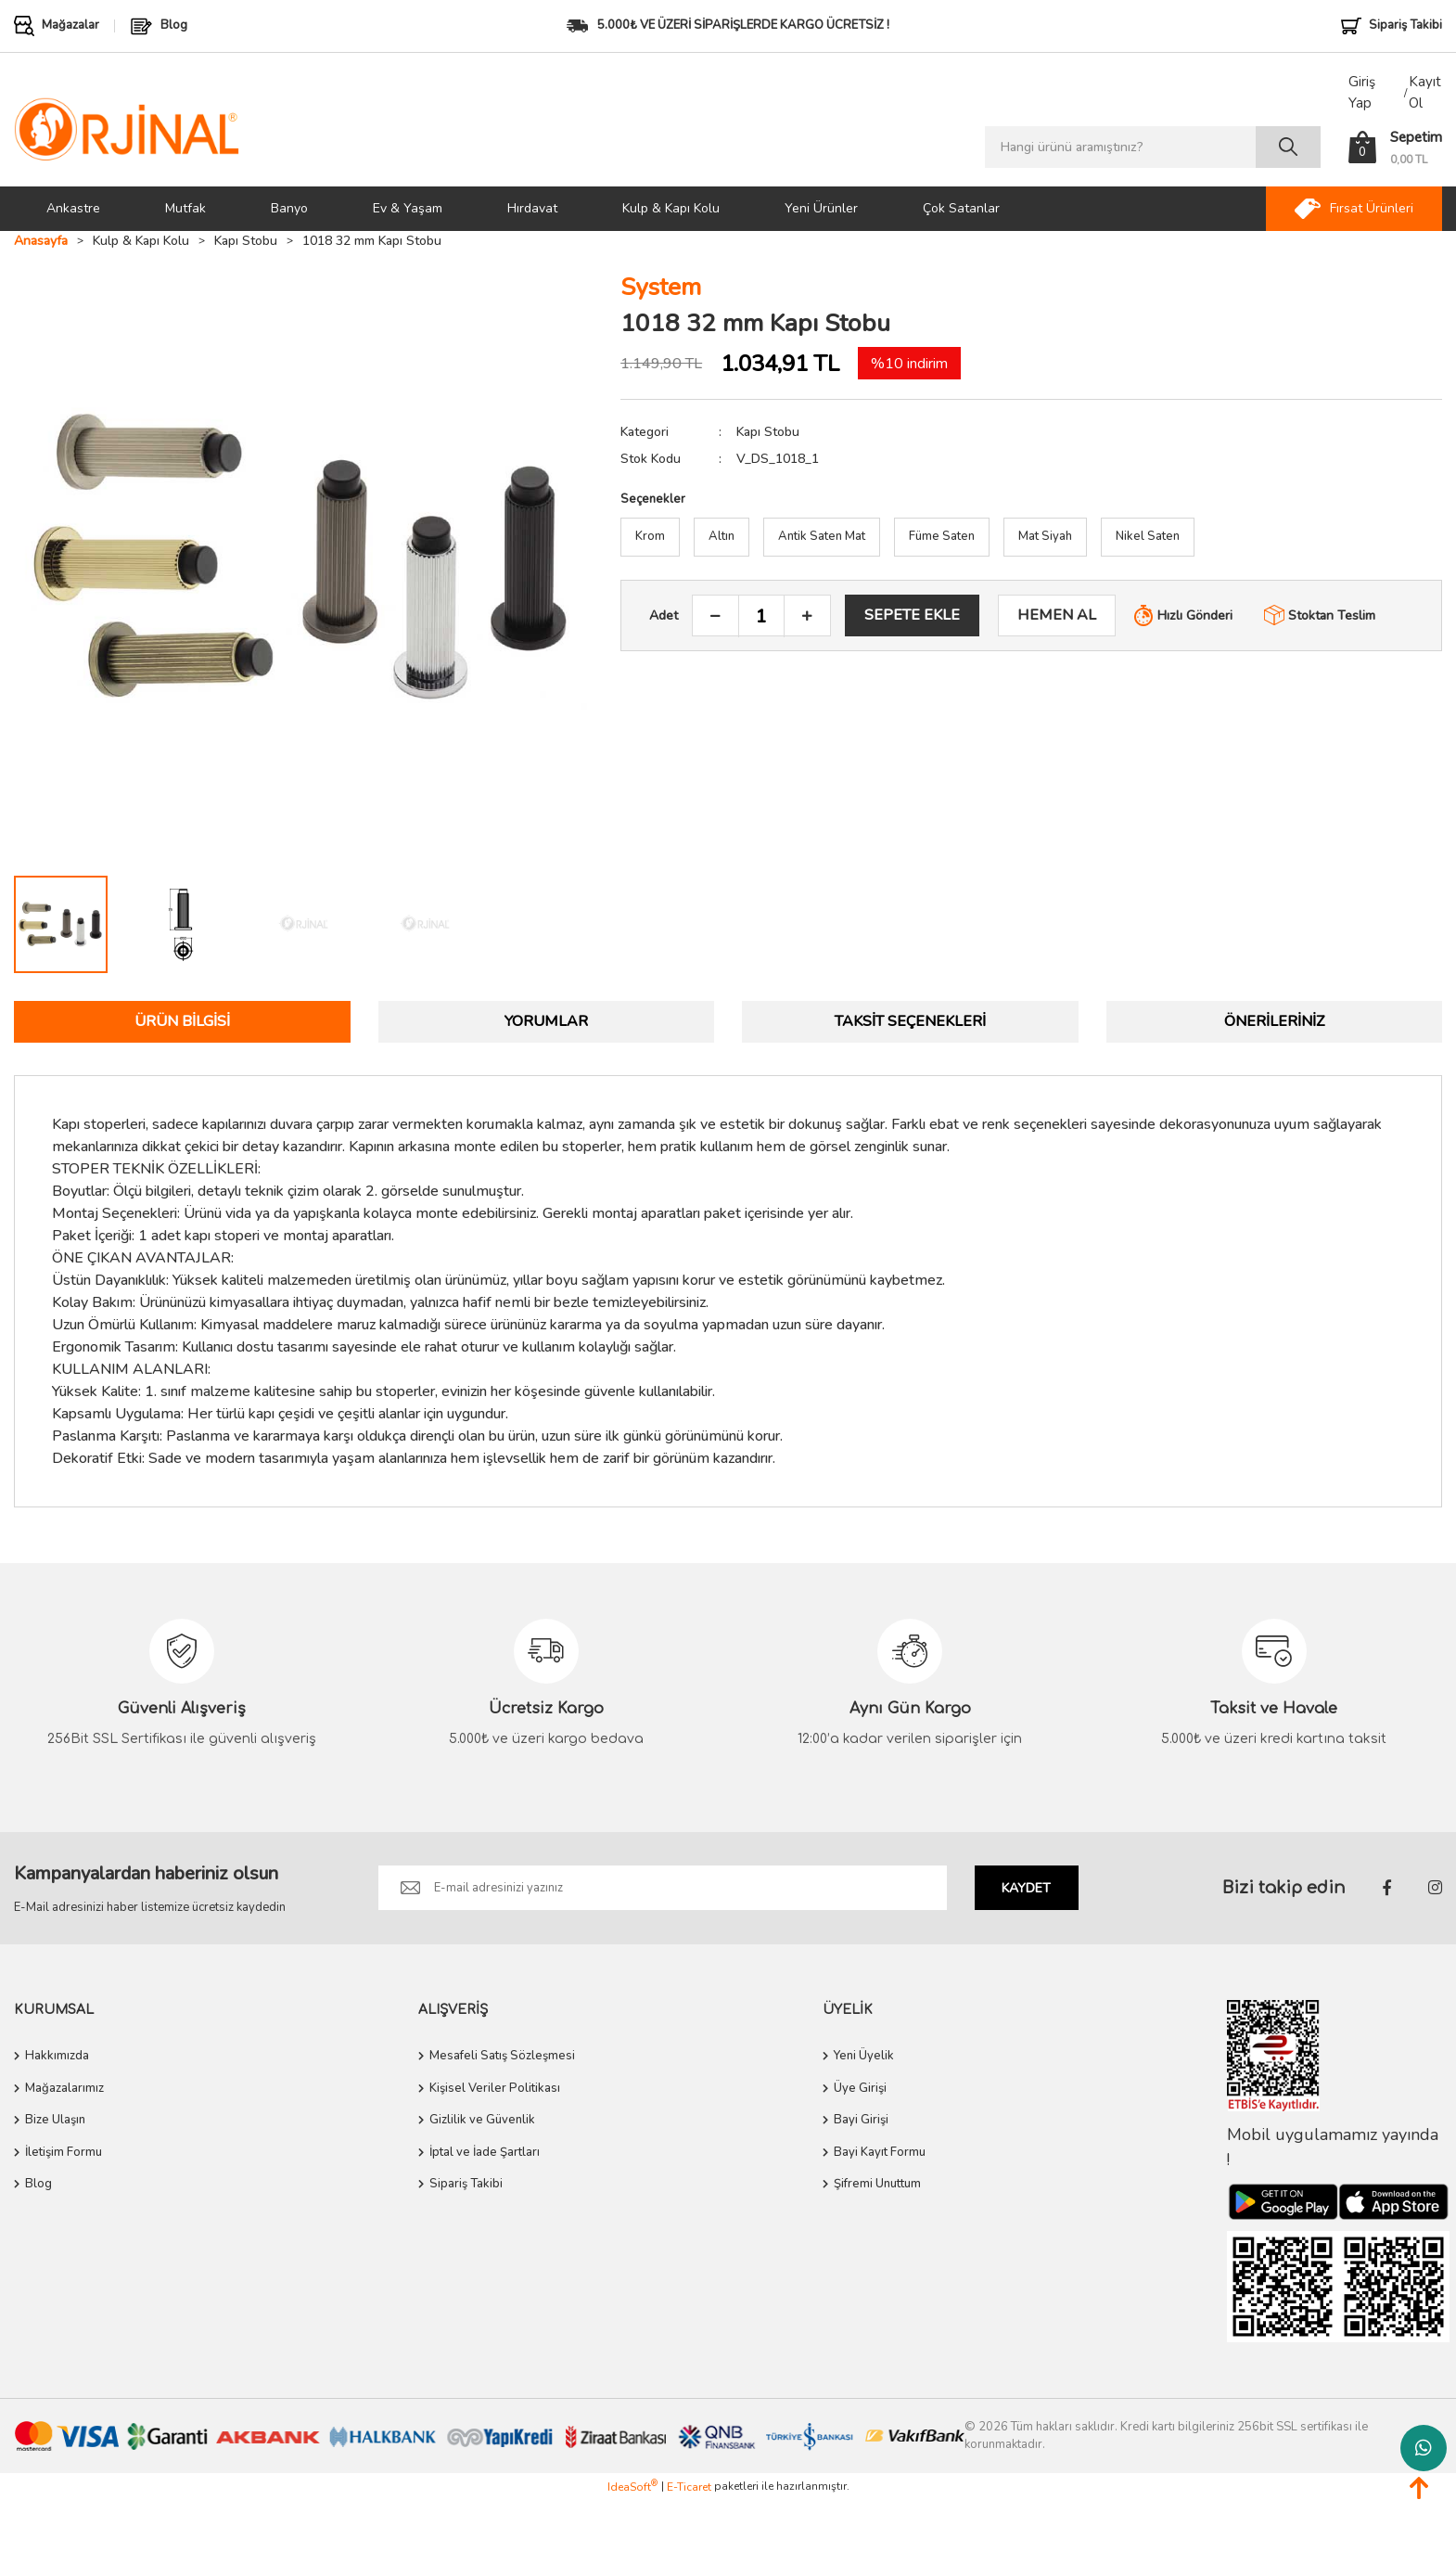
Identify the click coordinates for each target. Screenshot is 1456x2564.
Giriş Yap (1361, 92)
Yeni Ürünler (821, 208)
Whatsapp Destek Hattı (1423, 2448)
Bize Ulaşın (55, 2119)
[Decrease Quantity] (716, 616)
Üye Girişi (860, 2088)
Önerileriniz (1274, 1021)
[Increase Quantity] (807, 616)
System (660, 287)
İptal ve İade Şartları (484, 2152)
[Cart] (1395, 147)
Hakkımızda (57, 2055)
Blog (38, 2183)
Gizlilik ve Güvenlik (482, 2119)
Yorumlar (546, 1021)
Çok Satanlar (961, 208)
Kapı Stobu (767, 432)
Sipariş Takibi (466, 2183)
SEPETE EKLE (912, 615)
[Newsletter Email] (663, 1887)
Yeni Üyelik (864, 2055)
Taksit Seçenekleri (910, 1021)
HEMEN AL (1056, 615)
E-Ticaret (689, 2487)
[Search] (1153, 147)
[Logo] (126, 128)
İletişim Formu (63, 2152)
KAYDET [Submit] (1026, 1888)
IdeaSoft (632, 2486)
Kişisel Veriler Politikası (494, 2088)
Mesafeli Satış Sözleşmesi (502, 2055)
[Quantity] (761, 616)
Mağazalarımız (64, 2088)
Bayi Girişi (861, 2119)
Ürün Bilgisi (182, 1021)
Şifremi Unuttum (877, 2183)
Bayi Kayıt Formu (880, 2152)
